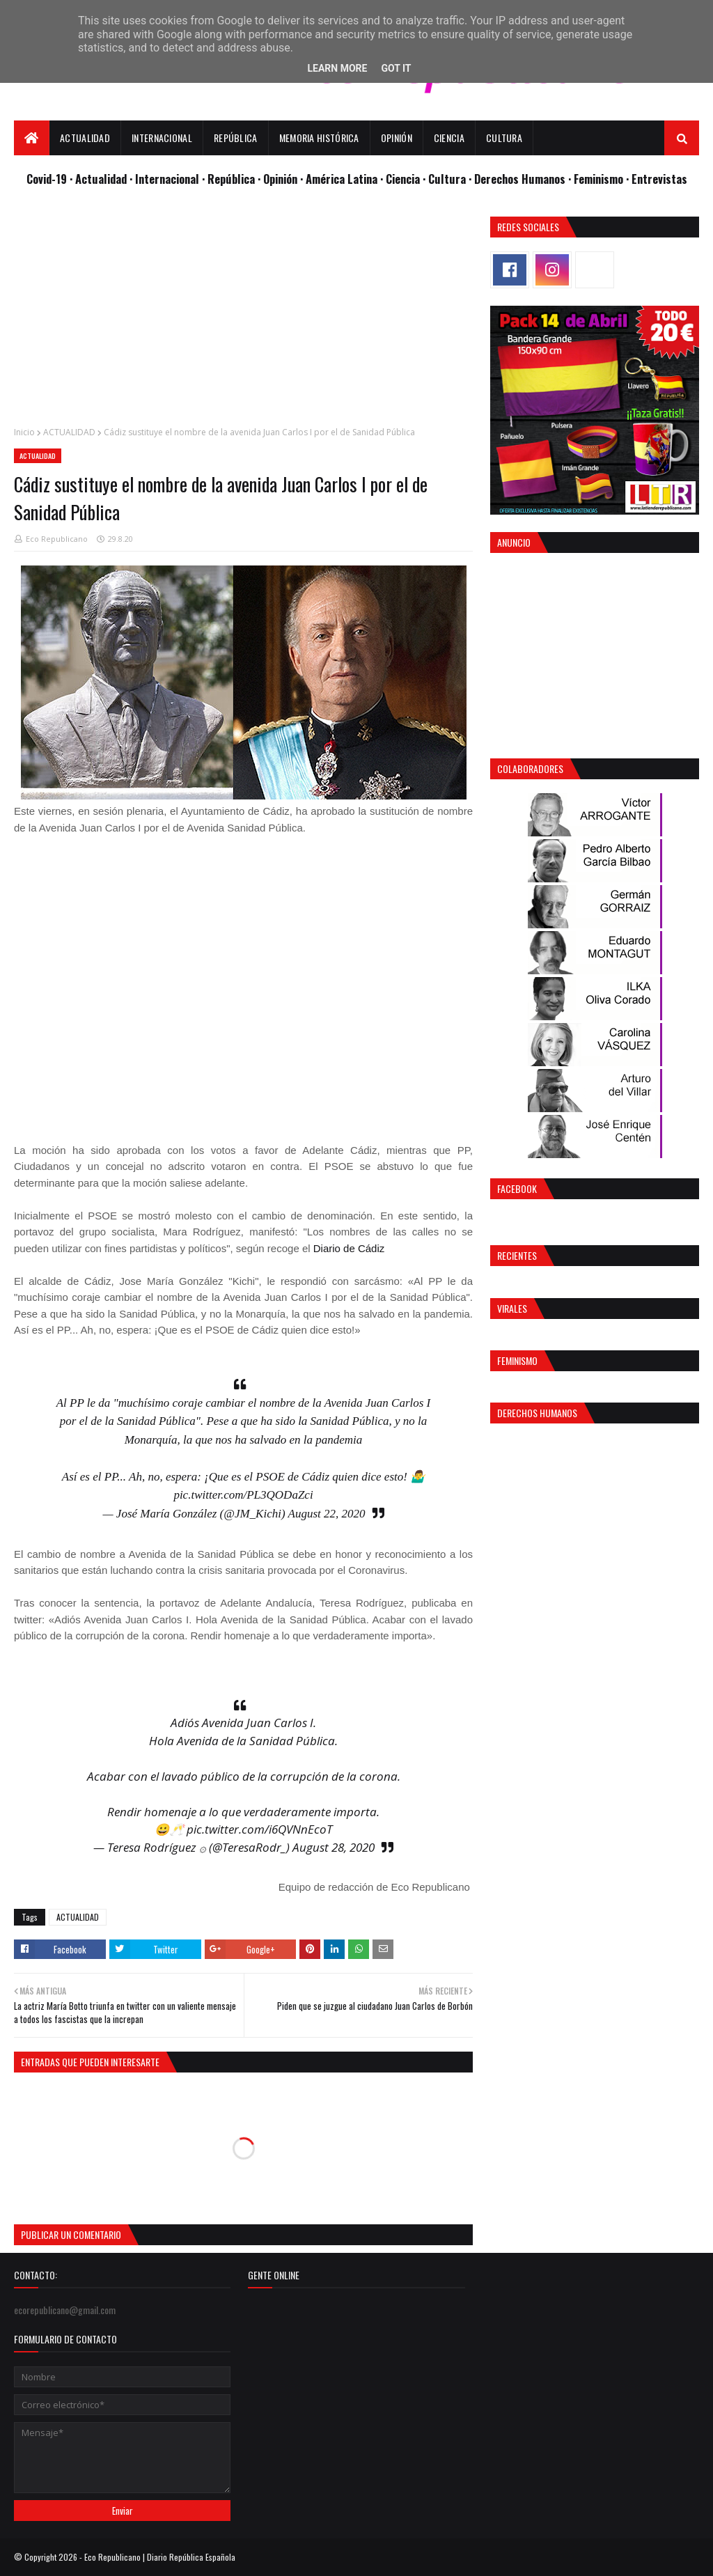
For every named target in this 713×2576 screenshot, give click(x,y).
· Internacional (166, 178)
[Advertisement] (243, 314)
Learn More (337, 68)
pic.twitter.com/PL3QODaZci (243, 1494)
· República (230, 178)
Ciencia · (407, 178)
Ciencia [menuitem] (449, 137)
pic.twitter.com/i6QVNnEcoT (259, 1829)
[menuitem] (31, 137)
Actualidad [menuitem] (85, 137)
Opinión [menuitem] (396, 137)
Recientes (517, 1255)
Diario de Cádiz (349, 1248)
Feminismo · (603, 178)
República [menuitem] (236, 137)
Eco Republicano (57, 538)
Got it (396, 68)
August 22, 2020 (327, 1513)
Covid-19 (48, 178)
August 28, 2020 (333, 1847)
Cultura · (451, 178)
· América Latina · (343, 178)
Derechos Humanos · (524, 178)
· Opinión (279, 178)
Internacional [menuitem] (162, 137)
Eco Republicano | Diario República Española (159, 2557)
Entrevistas (659, 178)
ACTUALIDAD (69, 432)
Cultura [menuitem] (504, 137)
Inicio (24, 432)
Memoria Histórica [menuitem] (319, 137)
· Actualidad (100, 178)
